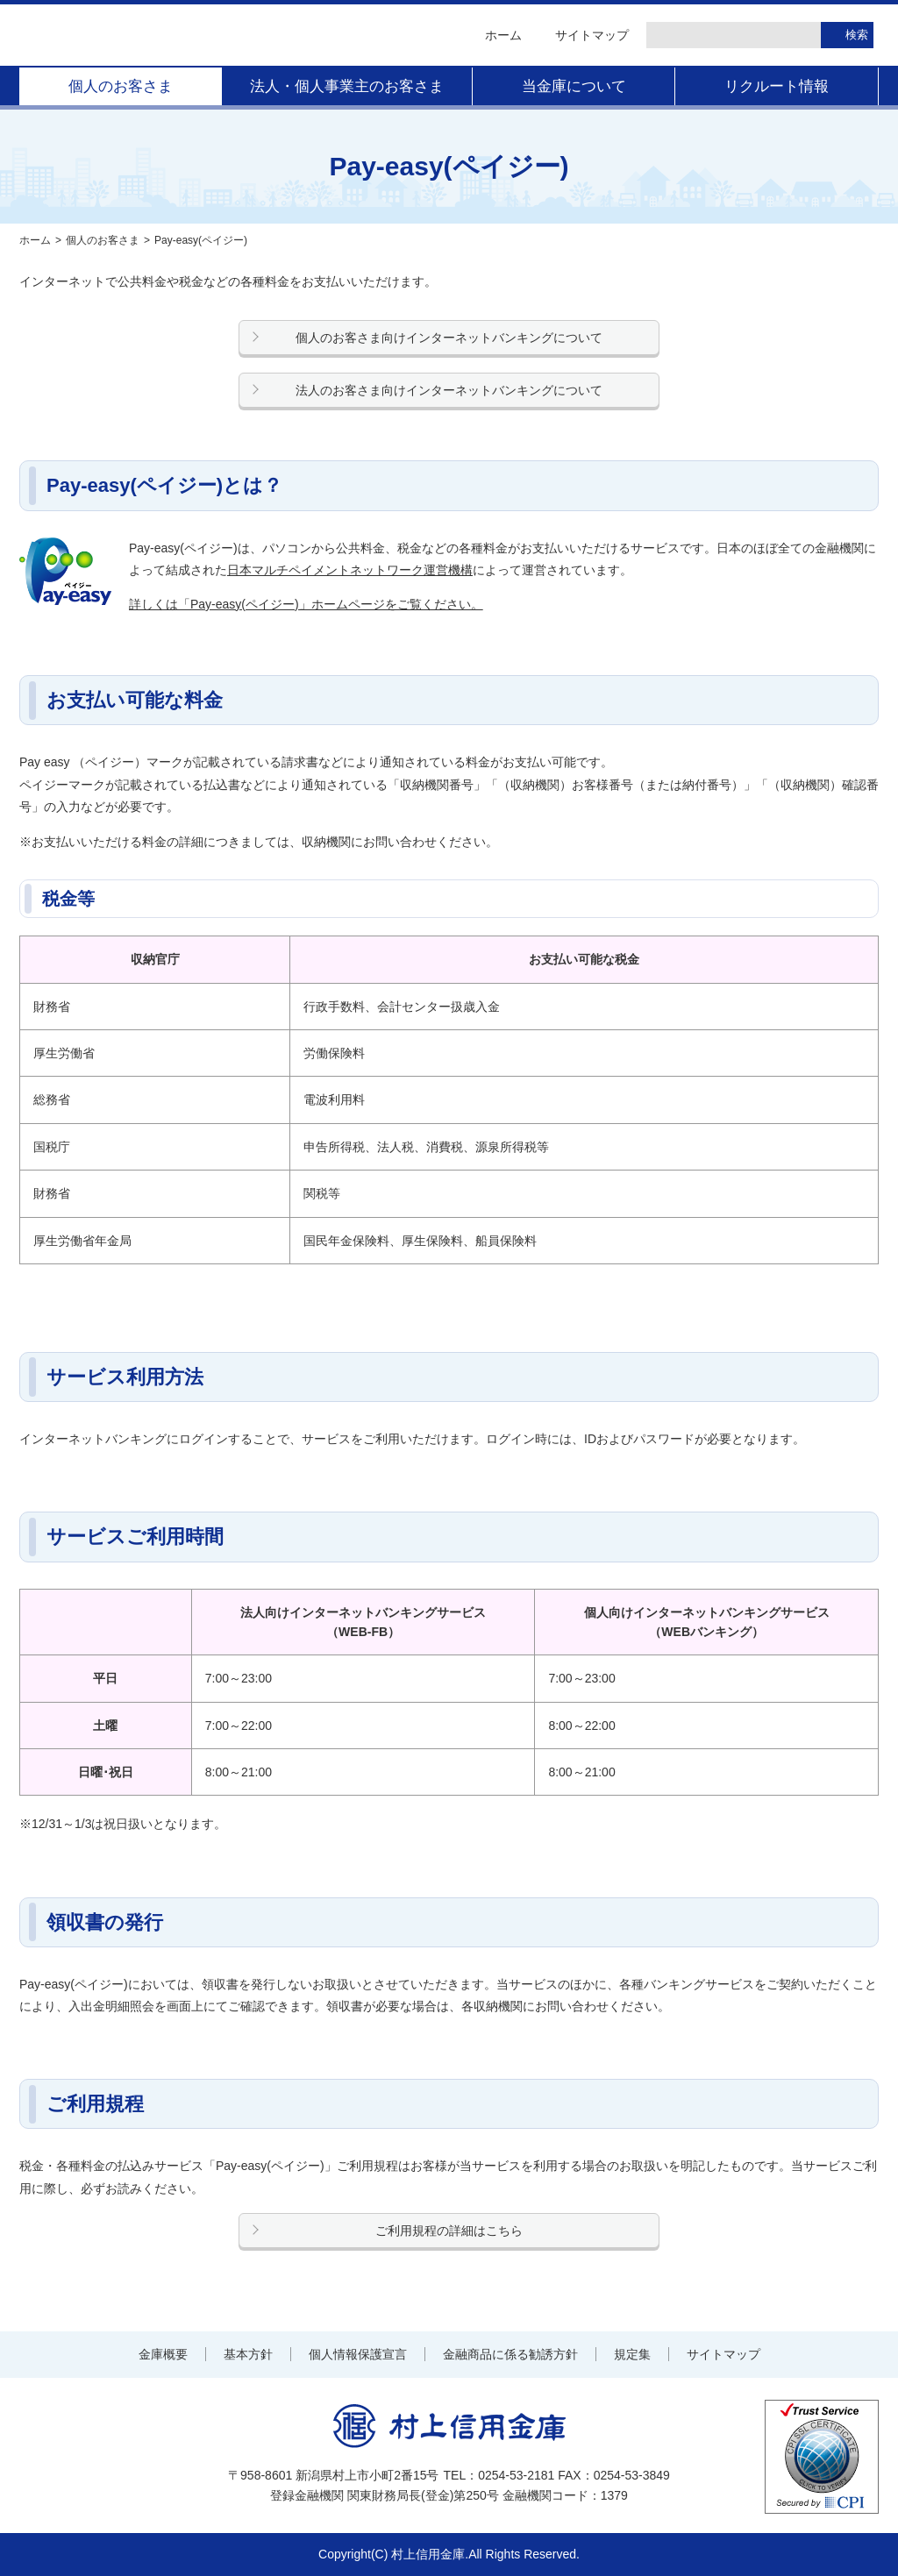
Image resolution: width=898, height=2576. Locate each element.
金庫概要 (163, 2354)
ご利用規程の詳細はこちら (449, 2231)
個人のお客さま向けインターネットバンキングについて (449, 338)
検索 (856, 34)
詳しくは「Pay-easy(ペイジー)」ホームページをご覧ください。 (306, 604)
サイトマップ (592, 35)
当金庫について (574, 86)
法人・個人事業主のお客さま (347, 86)
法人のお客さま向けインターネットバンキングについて (449, 390)
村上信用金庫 (449, 2426)
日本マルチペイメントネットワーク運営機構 (350, 570)
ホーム (503, 35)
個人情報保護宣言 (358, 2354)
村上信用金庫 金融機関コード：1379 (194, 35)
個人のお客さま (120, 86)
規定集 (632, 2354)
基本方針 (248, 2354)
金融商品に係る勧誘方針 (510, 2354)
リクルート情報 (776, 86)
